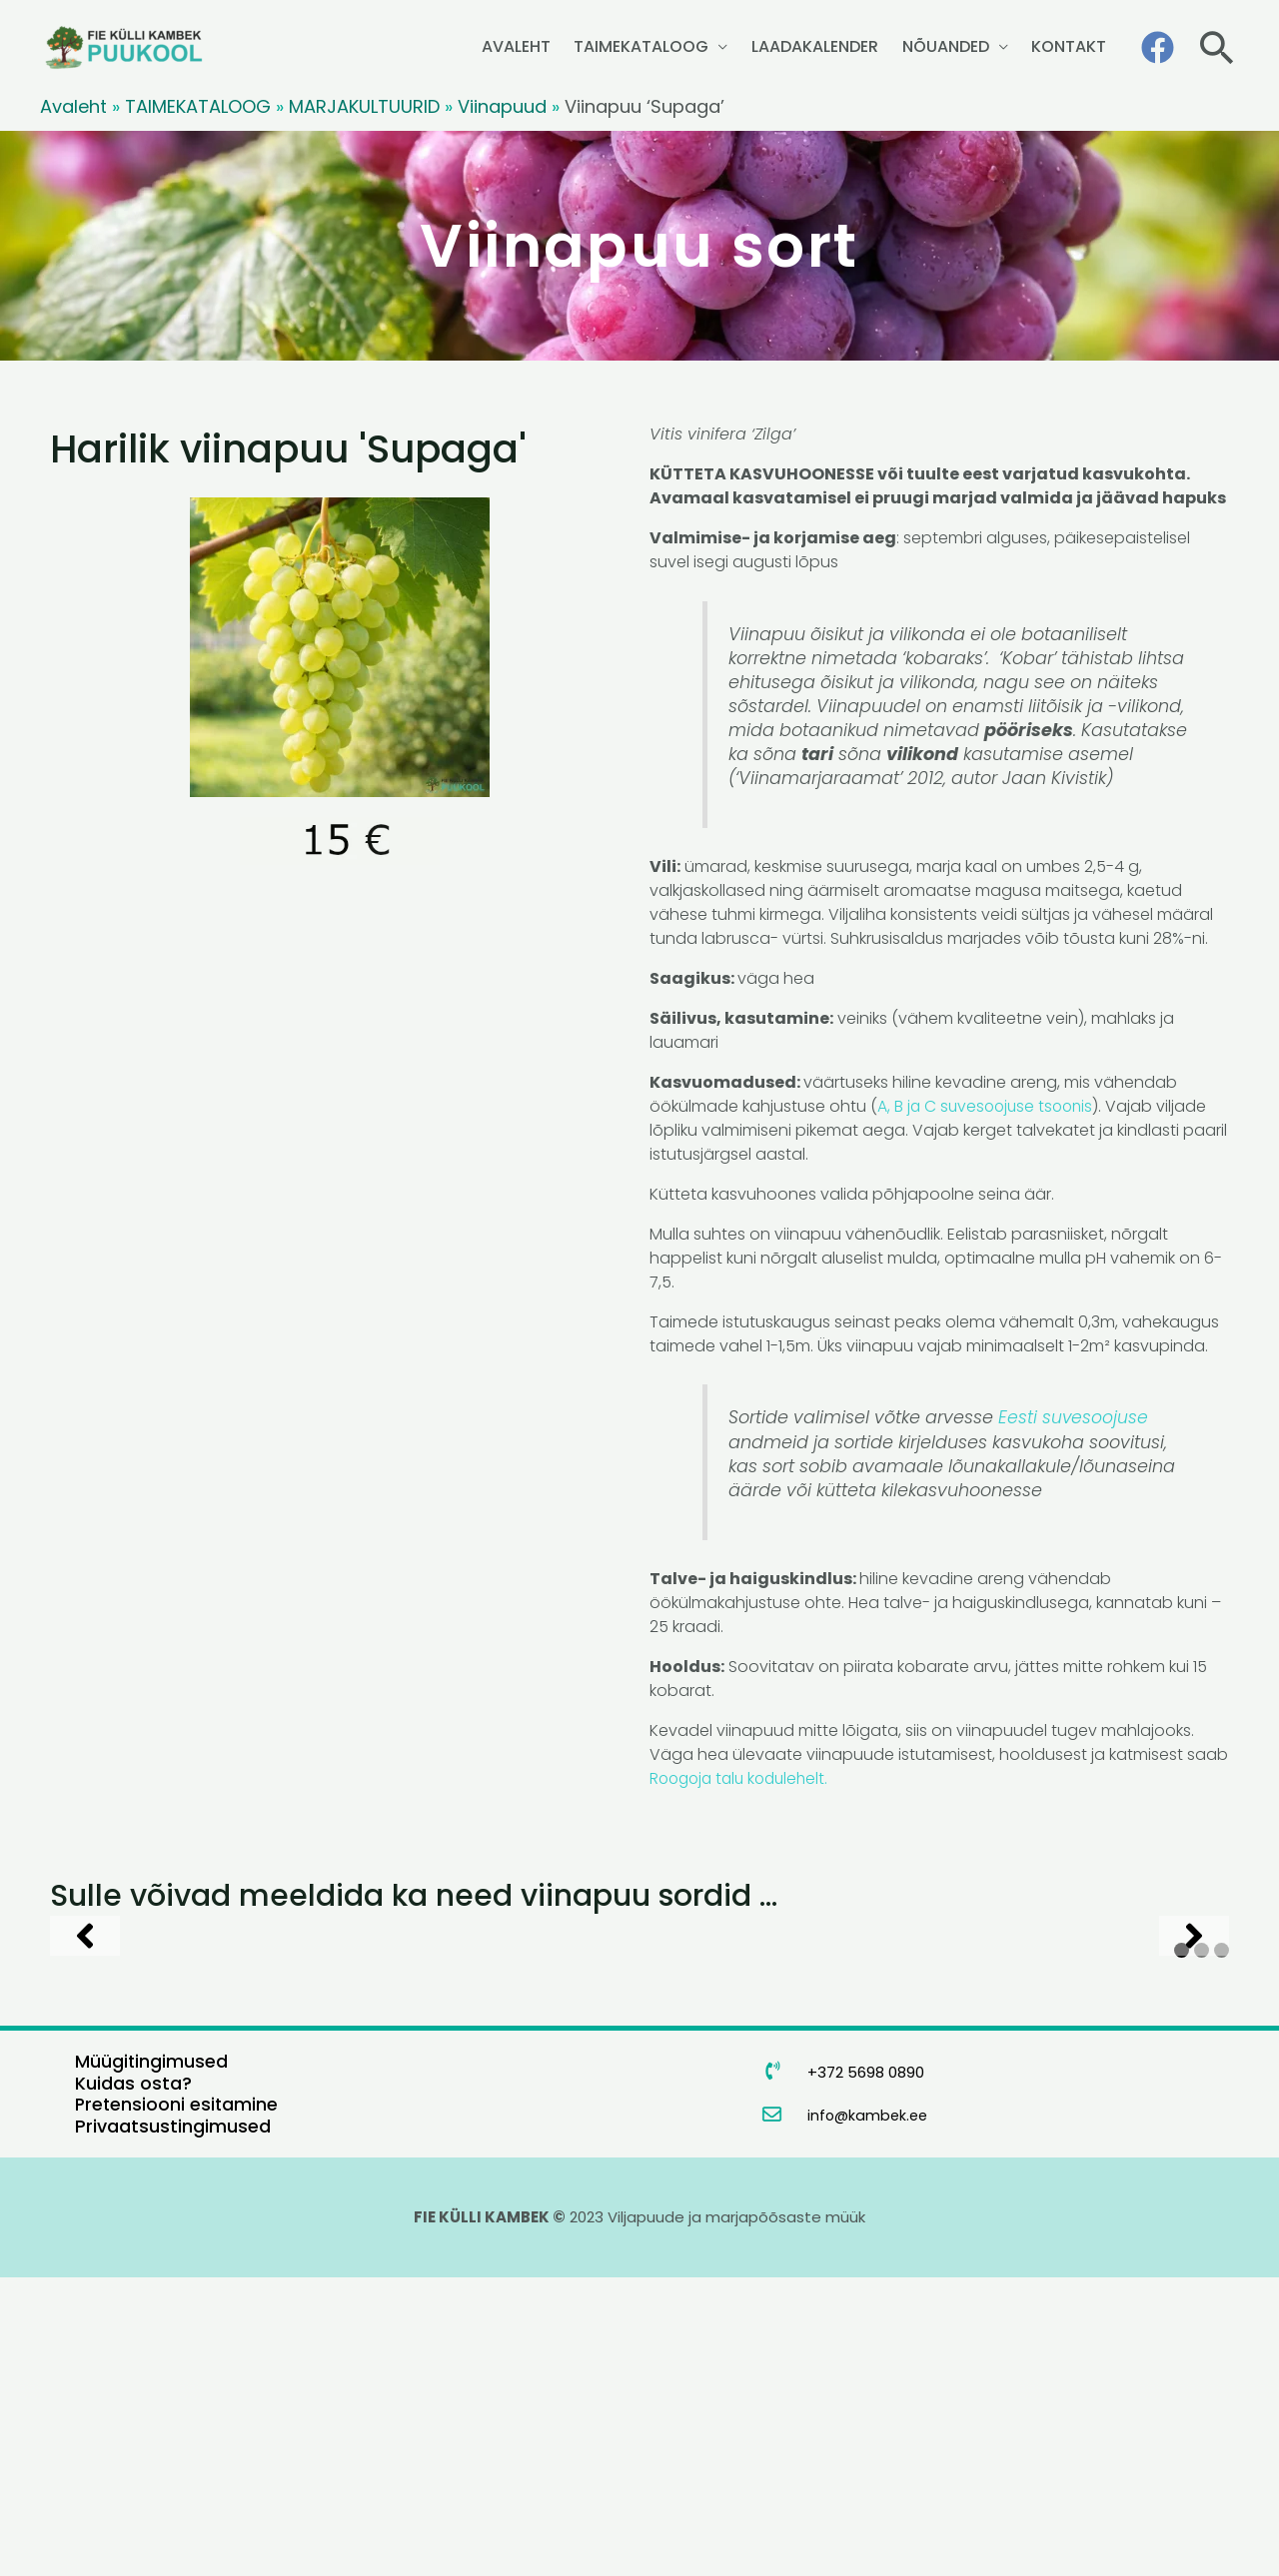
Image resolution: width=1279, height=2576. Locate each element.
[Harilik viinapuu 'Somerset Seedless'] (805, 2084)
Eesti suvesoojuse (1073, 1417)
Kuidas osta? (133, 2381)
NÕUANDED (962, 46)
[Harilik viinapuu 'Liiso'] (502, 2084)
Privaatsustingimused (173, 2424)
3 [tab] (1221, 2249)
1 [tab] (1181, 2249)
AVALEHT (568, 46)
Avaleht (73, 106)
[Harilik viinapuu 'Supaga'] (1108, 2084)
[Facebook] (1157, 47)
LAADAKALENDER (843, 46)
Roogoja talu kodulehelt (742, 1777)
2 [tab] (1201, 2249)
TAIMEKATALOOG (682, 46)
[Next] (1194, 2085)
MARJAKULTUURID (364, 106)
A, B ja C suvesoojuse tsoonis (988, 1106)
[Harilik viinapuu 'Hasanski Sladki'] (200, 2084)
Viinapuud (502, 106)
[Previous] (85, 2085)
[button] (1216, 47)
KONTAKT (1074, 46)
